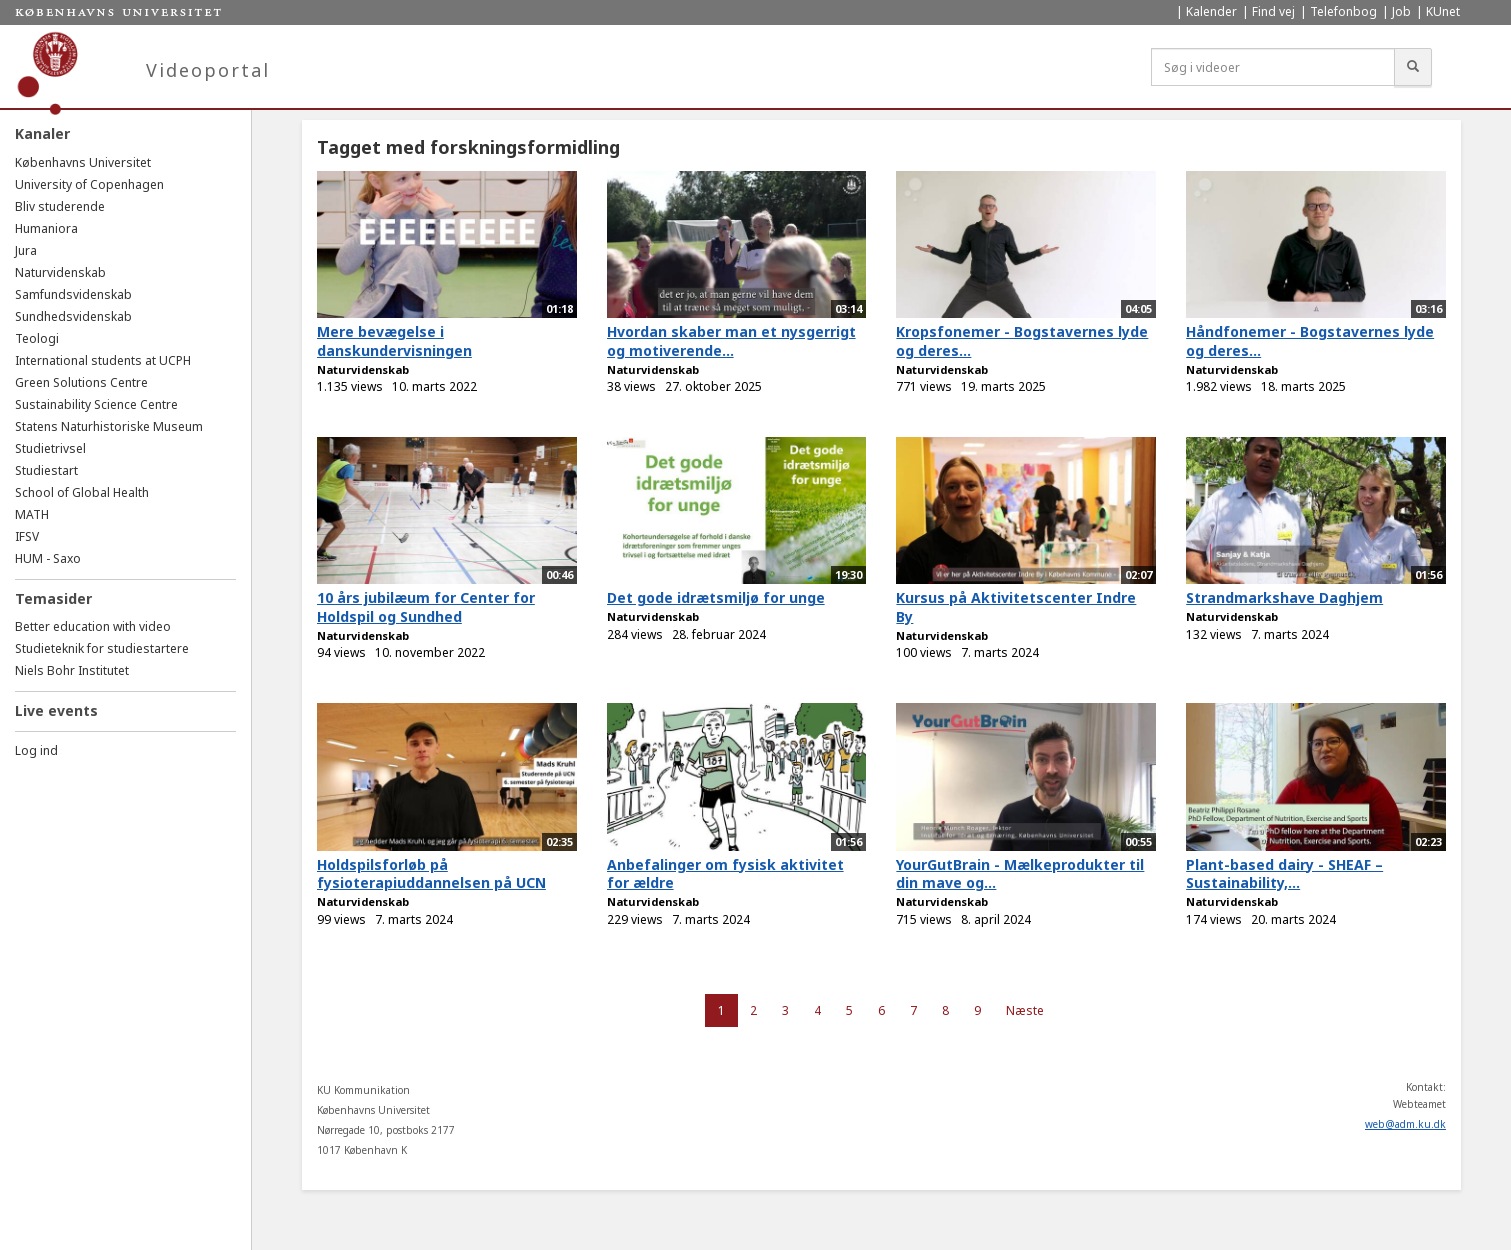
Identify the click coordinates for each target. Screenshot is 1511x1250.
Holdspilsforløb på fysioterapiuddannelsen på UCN (431, 874)
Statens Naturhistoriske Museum (109, 426)
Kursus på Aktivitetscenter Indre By (1016, 607)
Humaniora (46, 228)
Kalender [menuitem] (1211, 11)
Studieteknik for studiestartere (102, 648)
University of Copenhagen (89, 184)
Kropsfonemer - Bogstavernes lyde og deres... (1022, 341)
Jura (26, 250)
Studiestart (46, 470)
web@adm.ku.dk (1405, 1124)
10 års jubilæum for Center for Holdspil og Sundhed (426, 607)
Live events (56, 710)
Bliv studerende (60, 206)
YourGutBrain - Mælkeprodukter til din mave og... (1020, 874)
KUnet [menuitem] (1443, 11)
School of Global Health (82, 492)
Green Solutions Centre (81, 382)
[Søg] (1413, 67)
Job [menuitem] (1401, 11)
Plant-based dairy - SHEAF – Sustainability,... (1284, 874)
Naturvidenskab (60, 272)
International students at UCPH (103, 360)
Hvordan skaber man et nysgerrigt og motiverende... (731, 341)
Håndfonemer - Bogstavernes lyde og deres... (1310, 341)
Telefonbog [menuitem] (1343, 11)
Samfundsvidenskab (73, 294)
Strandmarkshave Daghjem (1284, 597)
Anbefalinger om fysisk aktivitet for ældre (725, 874)
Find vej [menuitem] (1273, 11)
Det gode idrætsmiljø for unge (716, 597)
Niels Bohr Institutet (72, 670)
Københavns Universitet (83, 162)
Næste (1025, 1010)
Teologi (37, 338)
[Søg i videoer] (1273, 67)
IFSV (27, 536)
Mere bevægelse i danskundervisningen (394, 341)
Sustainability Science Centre (96, 404)
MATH (32, 514)
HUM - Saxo (48, 558)
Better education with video (93, 626)
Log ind (36, 750)
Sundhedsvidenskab (73, 316)
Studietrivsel (50, 448)
